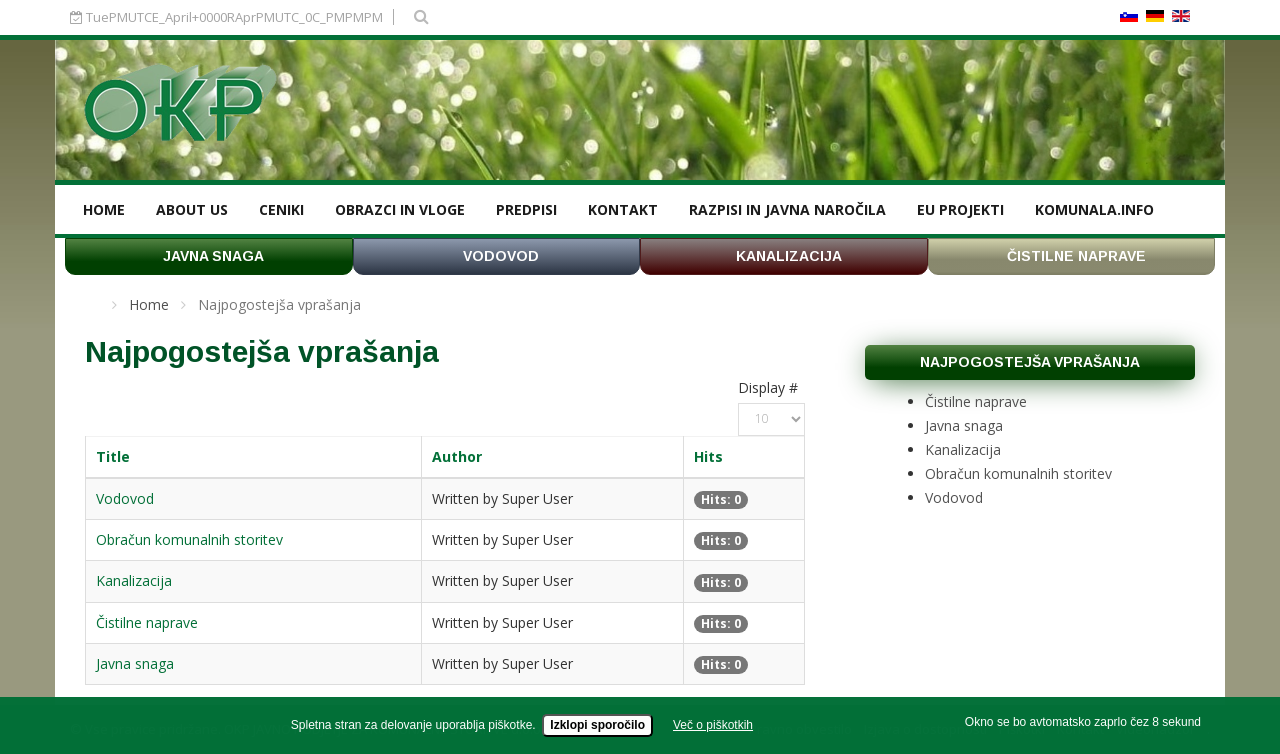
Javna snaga (135, 663)
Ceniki (281, 209)
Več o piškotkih (713, 730)
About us (192, 209)
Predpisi (526, 209)
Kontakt (623, 209)
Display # (768, 387)
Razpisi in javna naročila (787, 209)
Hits (708, 456)
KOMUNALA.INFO (1094, 209)
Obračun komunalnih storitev (189, 539)
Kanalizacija (134, 580)
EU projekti (960, 209)
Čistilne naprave (147, 622)
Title (113, 456)
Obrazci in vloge (400, 209)
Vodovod (125, 498)
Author (457, 456)
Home (104, 209)
